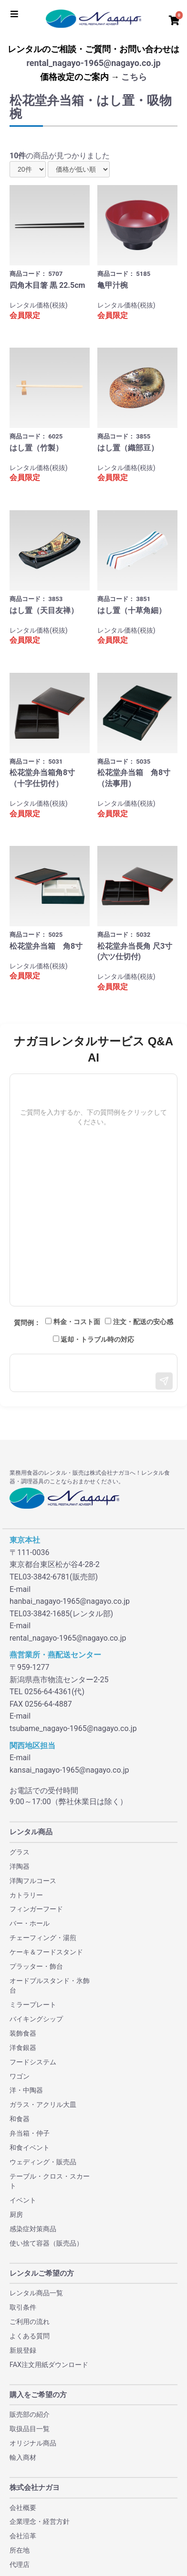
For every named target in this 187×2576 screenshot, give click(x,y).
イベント (23, 2200)
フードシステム (33, 2062)
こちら (134, 77)
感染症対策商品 (33, 2229)
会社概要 (23, 2507)
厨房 (16, 2214)
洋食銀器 (23, 2047)
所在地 (20, 2550)
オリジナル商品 (33, 2443)
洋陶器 (20, 1866)
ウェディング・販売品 (43, 2162)
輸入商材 (23, 2457)
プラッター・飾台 (36, 1966)
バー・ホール (30, 1923)
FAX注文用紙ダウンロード (49, 2364)
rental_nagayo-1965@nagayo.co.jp (93, 63)
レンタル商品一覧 (36, 2293)
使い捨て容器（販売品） (46, 2243)
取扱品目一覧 (30, 2429)
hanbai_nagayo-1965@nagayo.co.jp (70, 1601)
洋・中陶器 (26, 2090)
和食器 (20, 2119)
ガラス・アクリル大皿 (43, 2104)
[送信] (164, 1381)
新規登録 (23, 2350)
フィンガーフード (36, 1909)
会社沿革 (23, 2536)
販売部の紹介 (30, 2414)
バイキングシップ (36, 2019)
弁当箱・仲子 (30, 2133)
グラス (20, 1852)
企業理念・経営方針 (40, 2521)
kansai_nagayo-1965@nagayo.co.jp (69, 1770)
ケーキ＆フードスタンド (46, 1952)
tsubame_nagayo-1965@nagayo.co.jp (73, 1728)
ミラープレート (33, 2004)
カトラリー (26, 1895)
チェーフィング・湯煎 (43, 1937)
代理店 (20, 2564)
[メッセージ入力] (93, 1373)
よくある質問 (30, 2336)
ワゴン (20, 2076)
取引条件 (23, 2307)
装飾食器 (23, 2033)
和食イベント (30, 2147)
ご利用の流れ (30, 2321)
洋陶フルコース (33, 1881)
